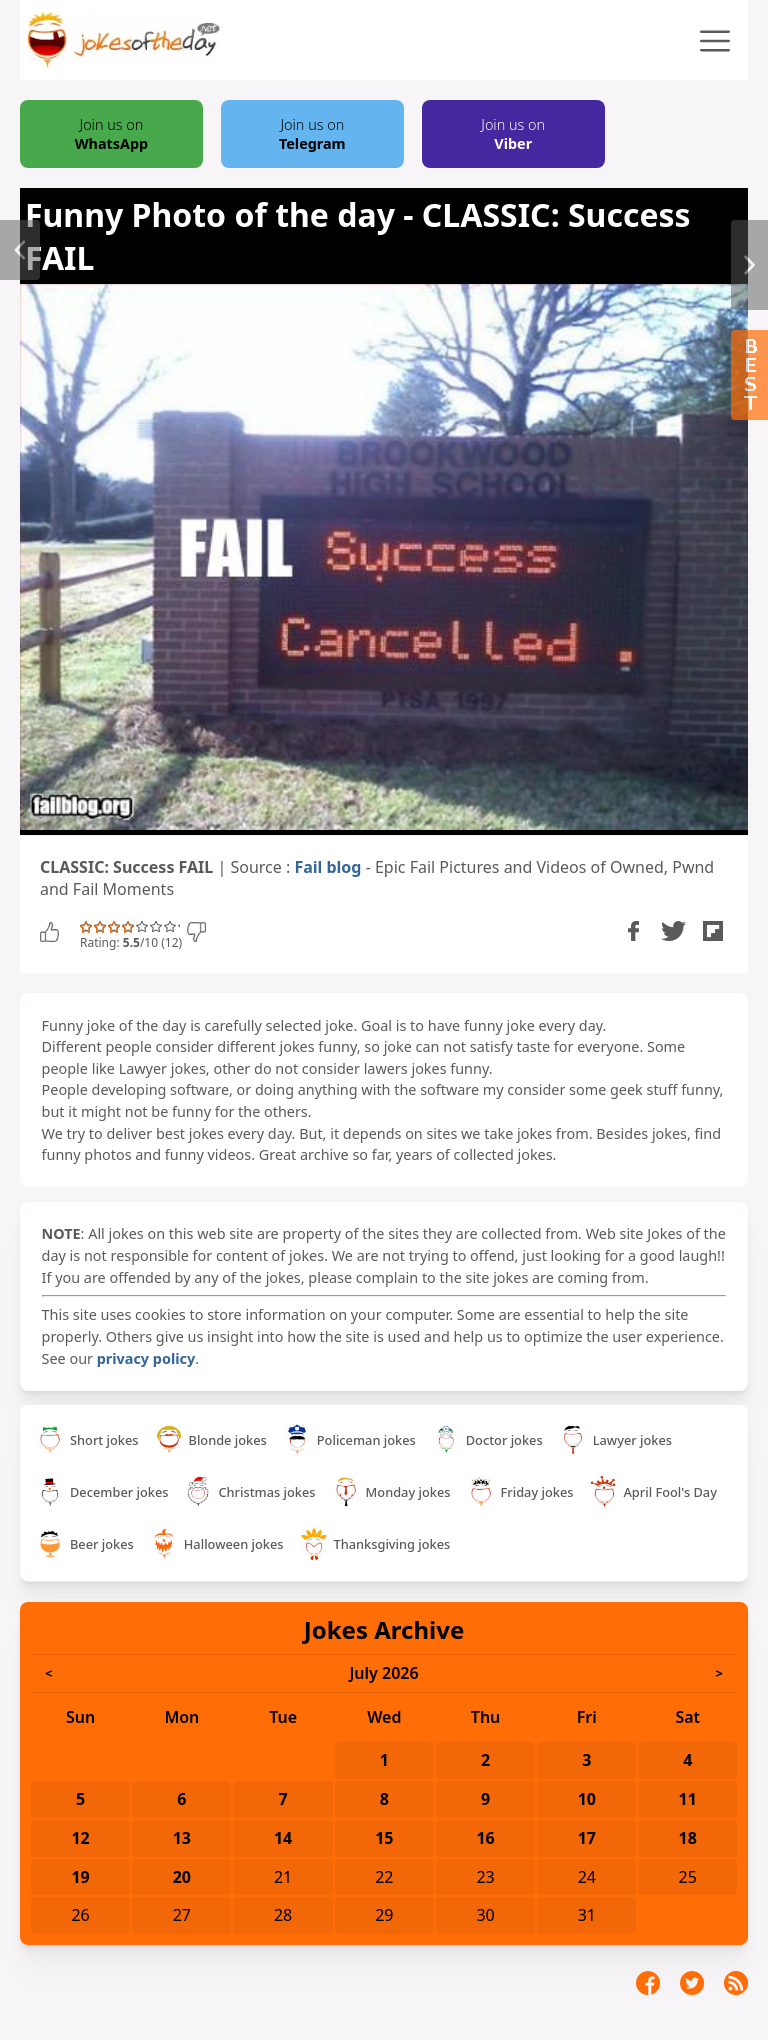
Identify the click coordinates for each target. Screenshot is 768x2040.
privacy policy (146, 1358)
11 (688, 1799)
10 (587, 1799)
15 (384, 1838)
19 (80, 1877)
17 (587, 1838)
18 (688, 1838)
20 (182, 1877)
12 (80, 1838)
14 (283, 1838)
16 (485, 1838)
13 (182, 1838)
